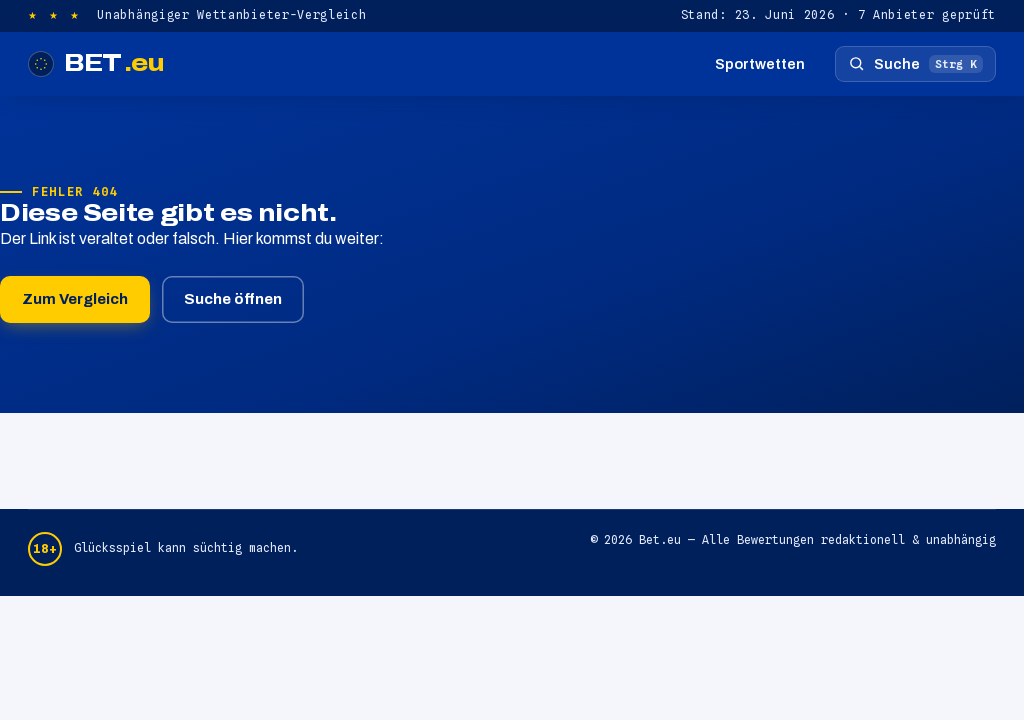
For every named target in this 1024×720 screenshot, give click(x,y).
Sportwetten (760, 64)
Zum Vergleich (75, 299)
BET (96, 63)
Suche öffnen (233, 299)
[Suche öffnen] (915, 64)
